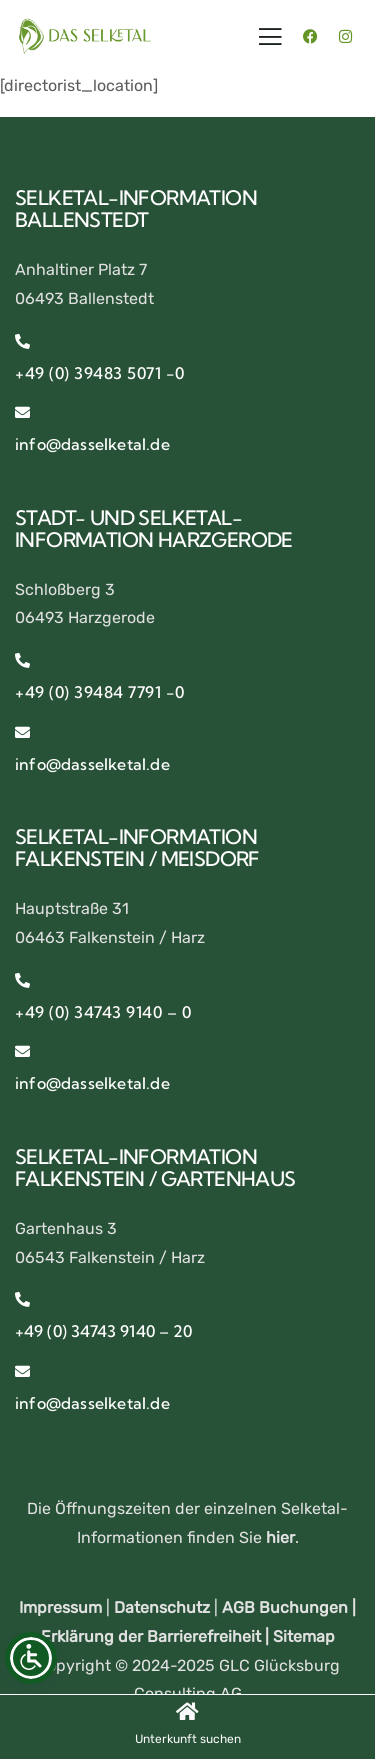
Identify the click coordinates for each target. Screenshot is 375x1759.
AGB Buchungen (285, 1607)
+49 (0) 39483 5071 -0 (100, 373)
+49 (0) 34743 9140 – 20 (103, 1331)
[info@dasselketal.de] (22, 412)
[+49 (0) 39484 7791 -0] (22, 660)
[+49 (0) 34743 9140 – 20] (22, 1299)
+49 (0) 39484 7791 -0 (100, 692)
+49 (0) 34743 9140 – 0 (103, 1012)
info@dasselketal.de (92, 444)
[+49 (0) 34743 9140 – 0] (22, 980)
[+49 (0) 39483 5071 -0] (22, 341)
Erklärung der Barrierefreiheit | (157, 1636)
